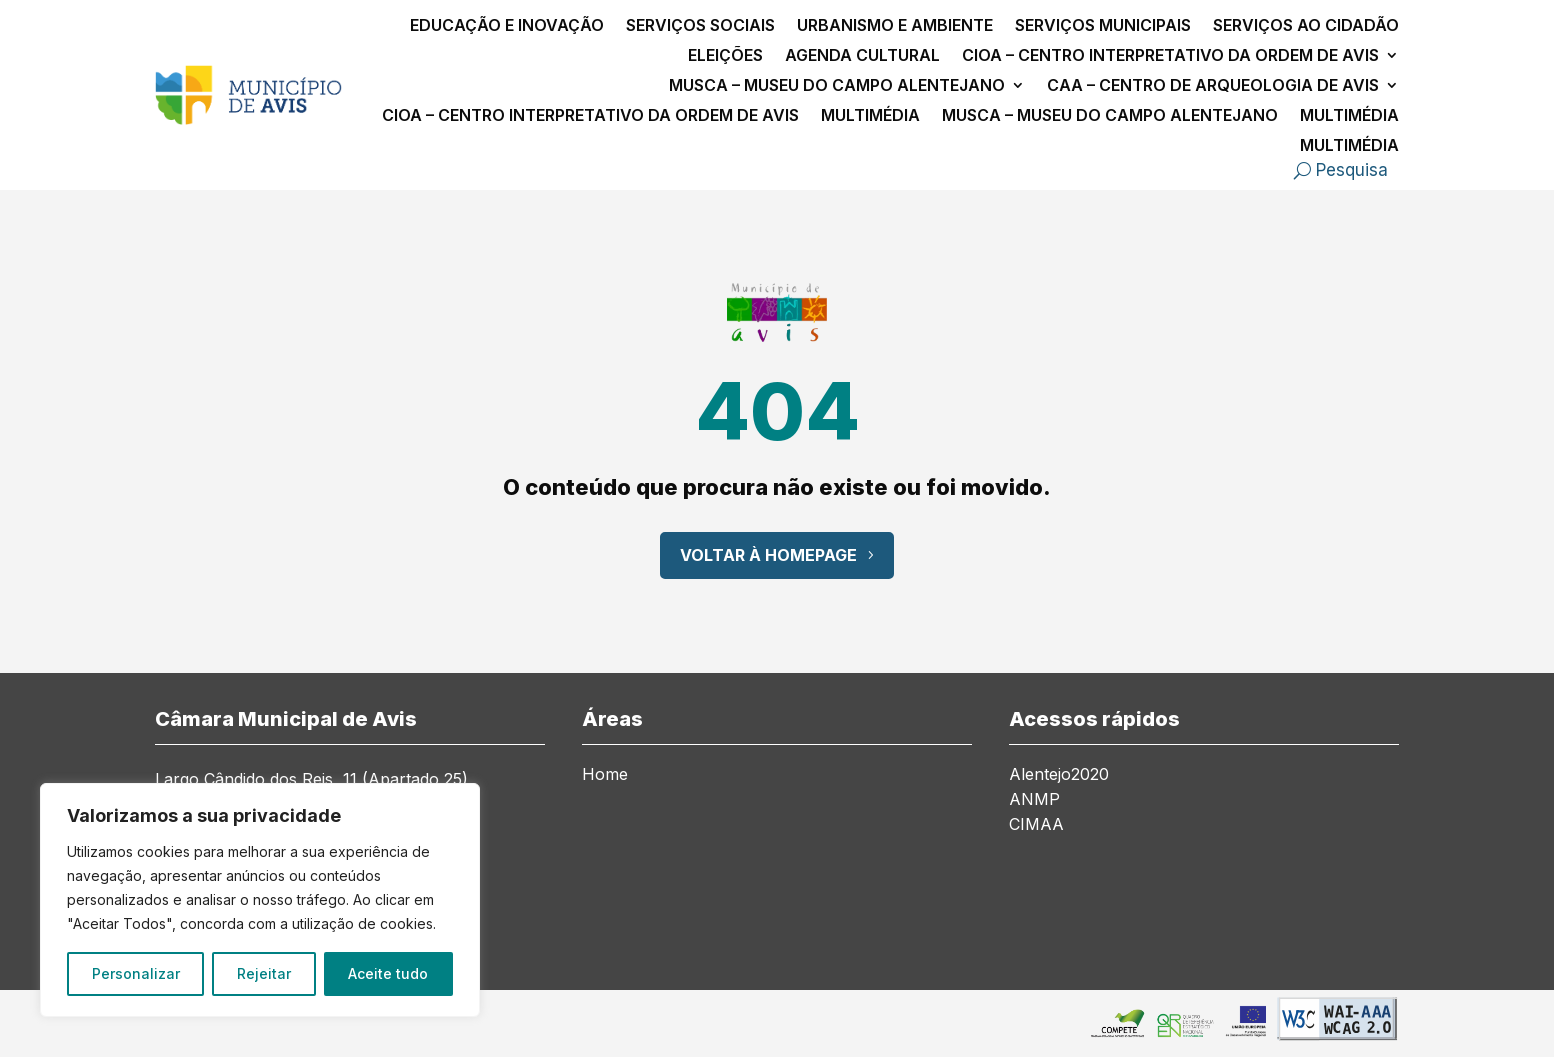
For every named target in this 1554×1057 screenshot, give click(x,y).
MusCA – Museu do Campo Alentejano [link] (837, 86)
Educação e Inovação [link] (507, 26)
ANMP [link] (1034, 800)
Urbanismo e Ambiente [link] (895, 26)
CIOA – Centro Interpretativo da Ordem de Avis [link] (1170, 56)
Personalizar (136, 973)
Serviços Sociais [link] (700, 26)
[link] (248, 119)
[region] (260, 900)
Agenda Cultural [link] (862, 56)
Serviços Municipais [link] (1103, 26)
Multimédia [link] (870, 116)
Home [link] (605, 775)
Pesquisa (1352, 170)
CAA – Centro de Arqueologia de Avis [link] (1213, 86)
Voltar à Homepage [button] (768, 555)
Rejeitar (264, 973)
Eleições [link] (725, 56)
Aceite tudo (388, 973)
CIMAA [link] (1036, 825)
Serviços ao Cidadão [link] (1306, 26)
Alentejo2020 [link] (1059, 775)
